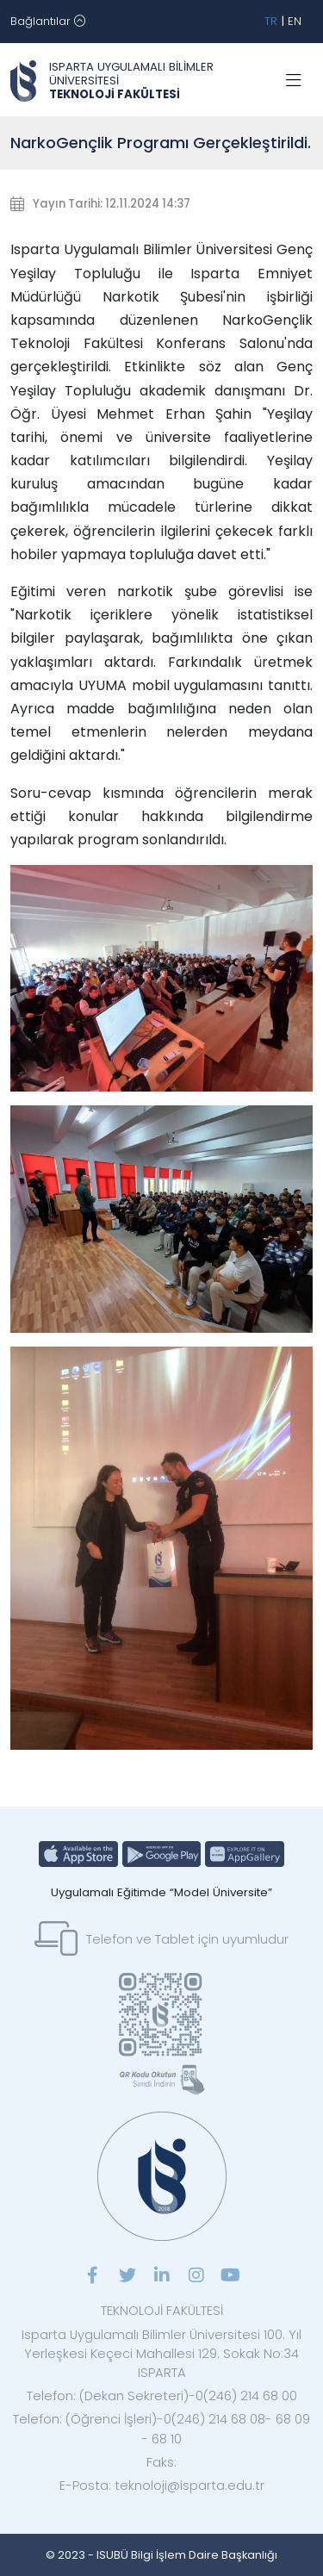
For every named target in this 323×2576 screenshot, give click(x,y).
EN (294, 21)
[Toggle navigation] (47, 21)
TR (270, 21)
